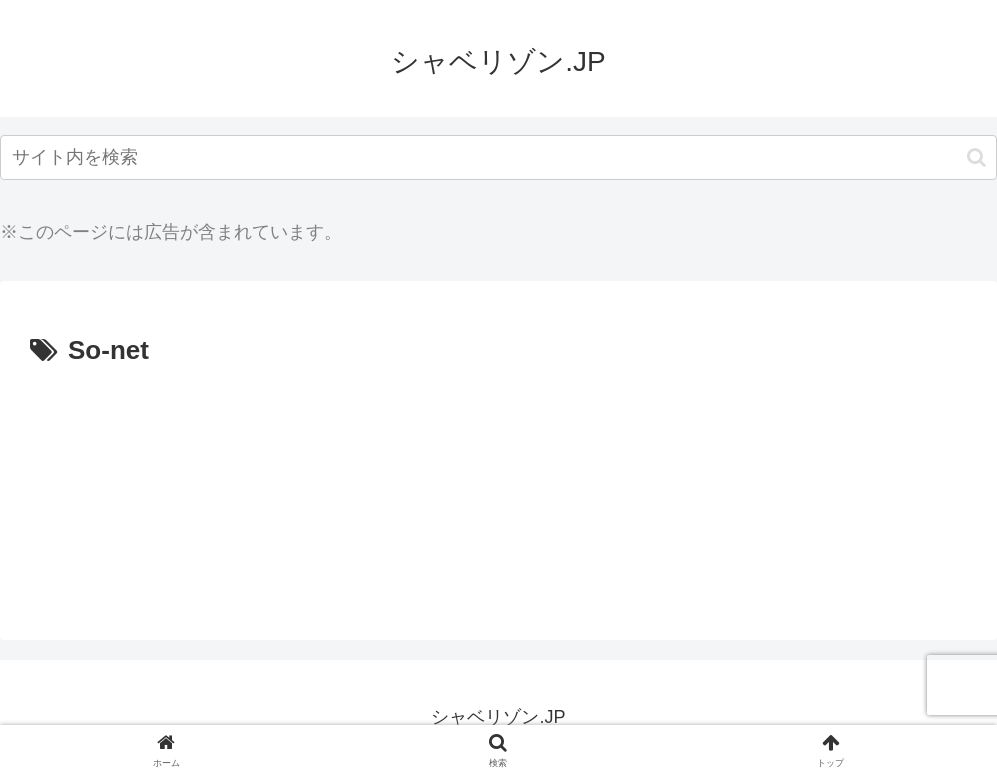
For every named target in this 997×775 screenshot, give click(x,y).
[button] (976, 157)
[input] (498, 157)
